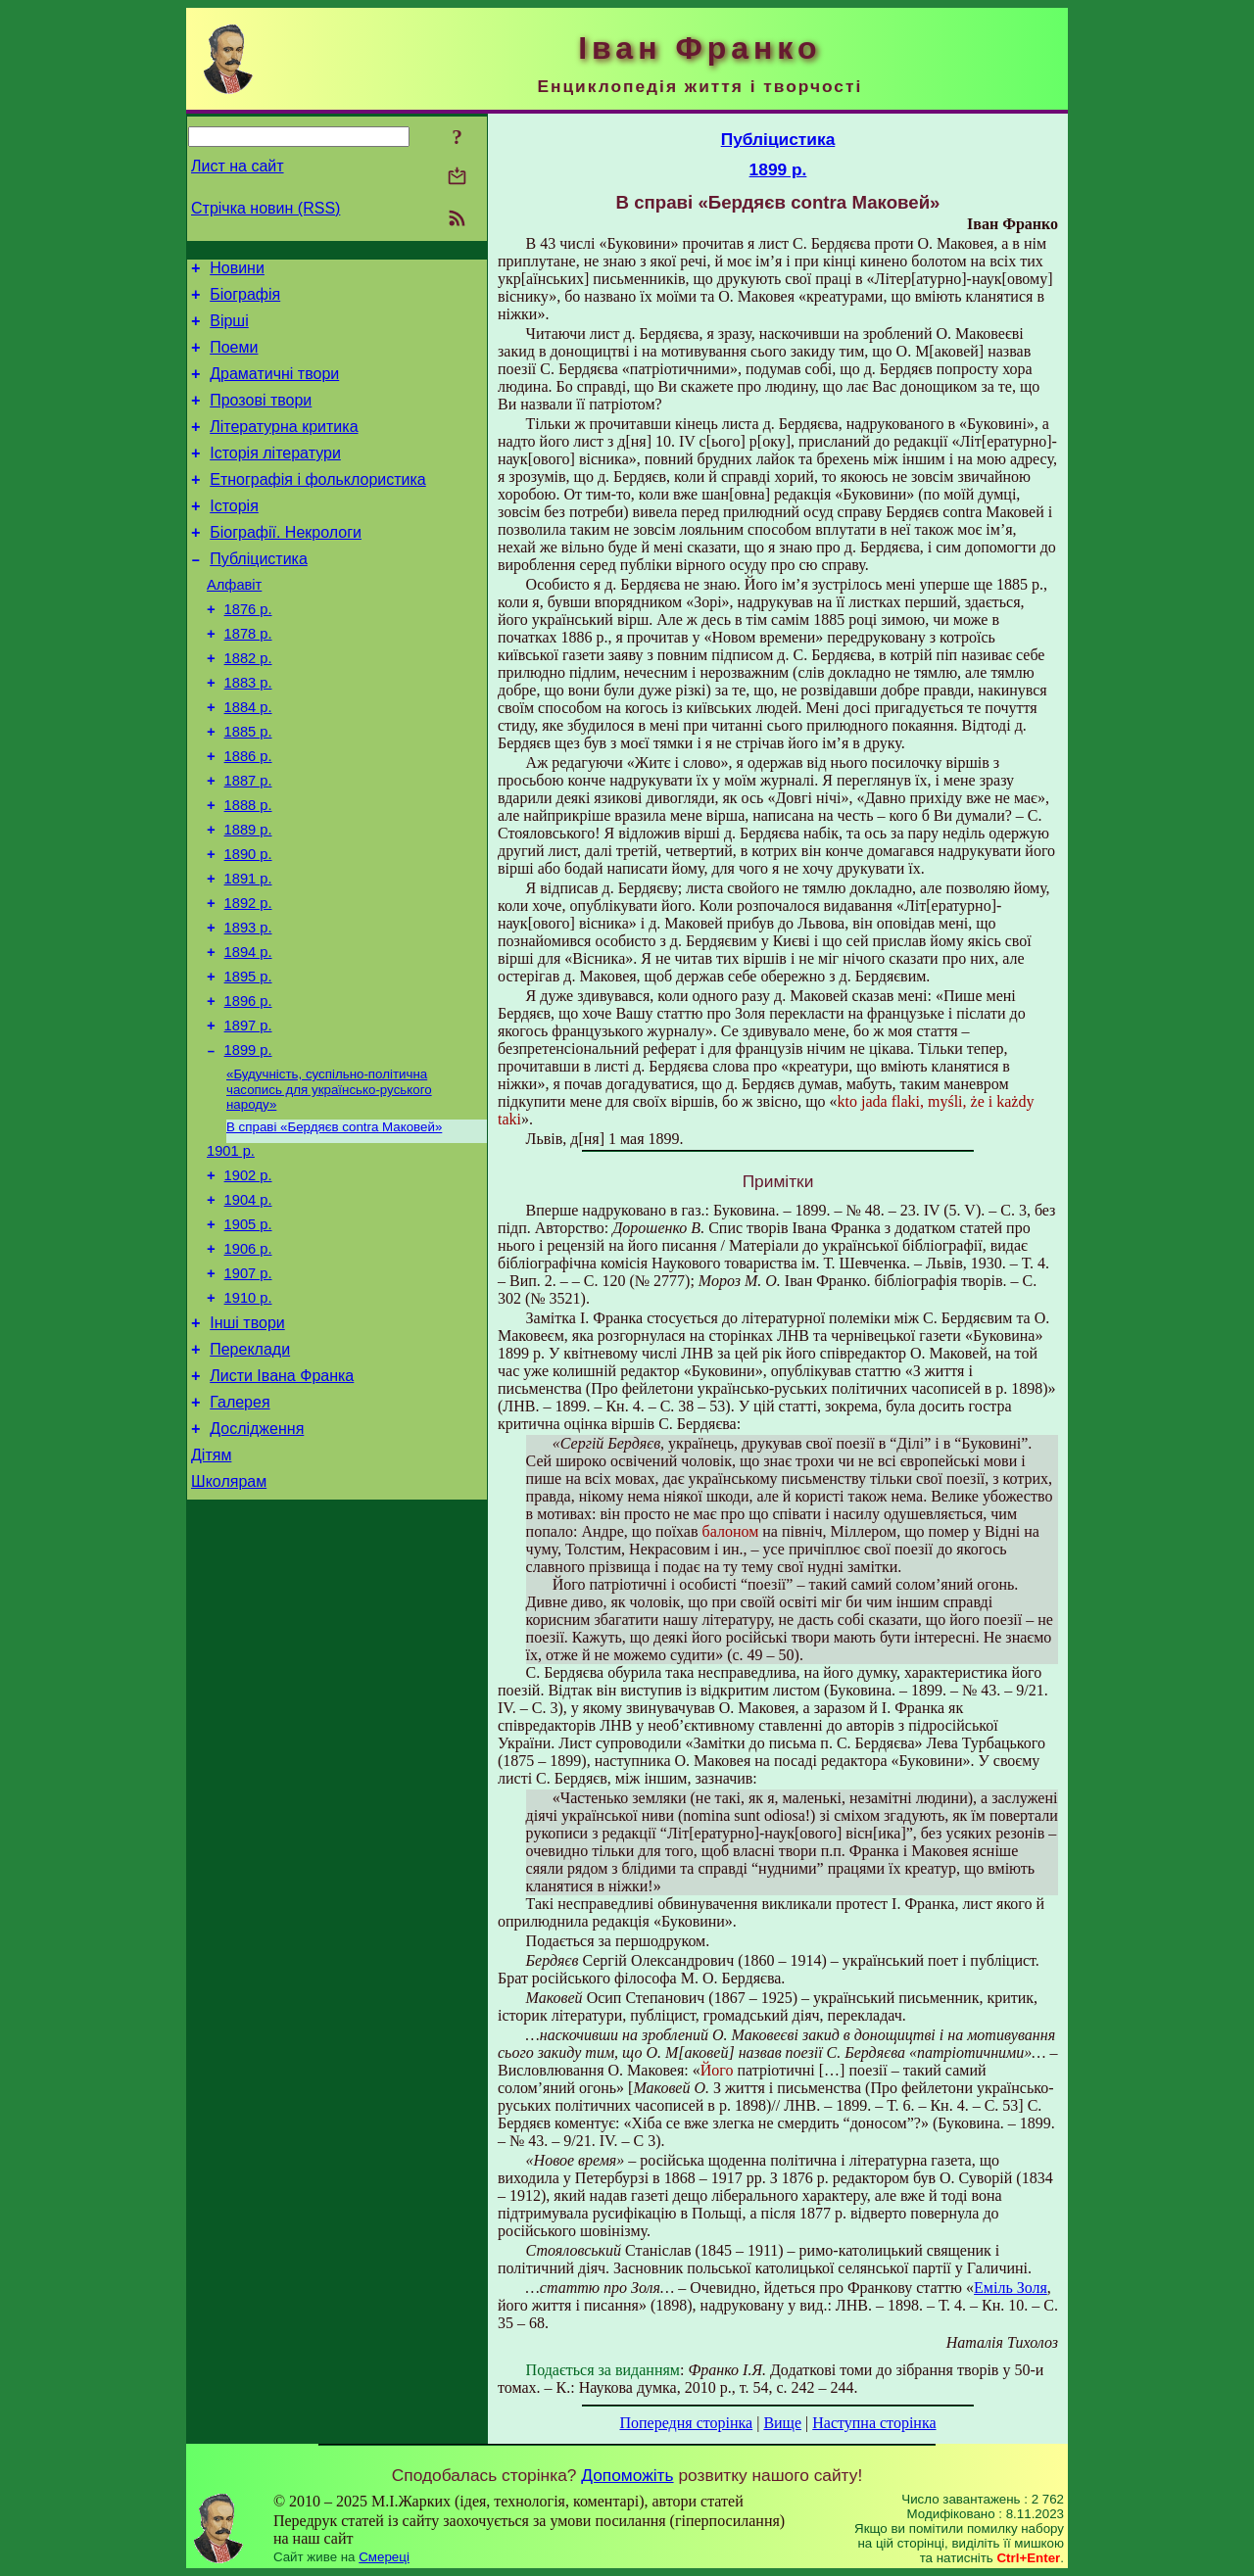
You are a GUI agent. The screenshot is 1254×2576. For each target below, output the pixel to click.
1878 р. (248, 678)
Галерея (239, 1532)
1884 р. (248, 760)
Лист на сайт (237, 166)
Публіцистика (259, 594)
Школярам (228, 1620)
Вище (782, 2422)
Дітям (211, 1591)
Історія (234, 535)
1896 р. (248, 1089)
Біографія (245, 300)
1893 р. (248, 1007)
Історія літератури (275, 476)
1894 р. (248, 1034)
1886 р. (248, 815)
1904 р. (248, 1306)
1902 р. (248, 1279)
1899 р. (248, 1144)
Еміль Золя (1010, 2287)
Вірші (229, 329)
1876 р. (248, 650)
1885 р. (248, 787)
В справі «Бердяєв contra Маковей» (334, 1224)
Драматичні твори (274, 388)
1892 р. (248, 979)
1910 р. (248, 1416)
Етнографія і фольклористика (318, 506)
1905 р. (248, 1334)
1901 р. (231, 1252)
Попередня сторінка (685, 2422)
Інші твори (247, 1444)
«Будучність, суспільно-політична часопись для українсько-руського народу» (329, 1185)
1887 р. (248, 842)
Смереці (384, 2557)
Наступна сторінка (874, 2422)
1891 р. (248, 952)
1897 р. (248, 1116)
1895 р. (248, 1062)
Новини (237, 270)
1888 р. (248, 870)
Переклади (250, 1473)
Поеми (234, 359)
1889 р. (248, 897)
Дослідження (257, 1561)
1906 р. (248, 1361)
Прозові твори (261, 417)
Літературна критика (284, 447)
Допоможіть (627, 2475)
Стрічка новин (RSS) (265, 208)
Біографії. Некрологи (286, 564)
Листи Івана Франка (282, 1503)
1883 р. (248, 732)
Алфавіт (234, 623)
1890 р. (248, 924)
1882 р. (248, 705)
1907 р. (248, 1389)
